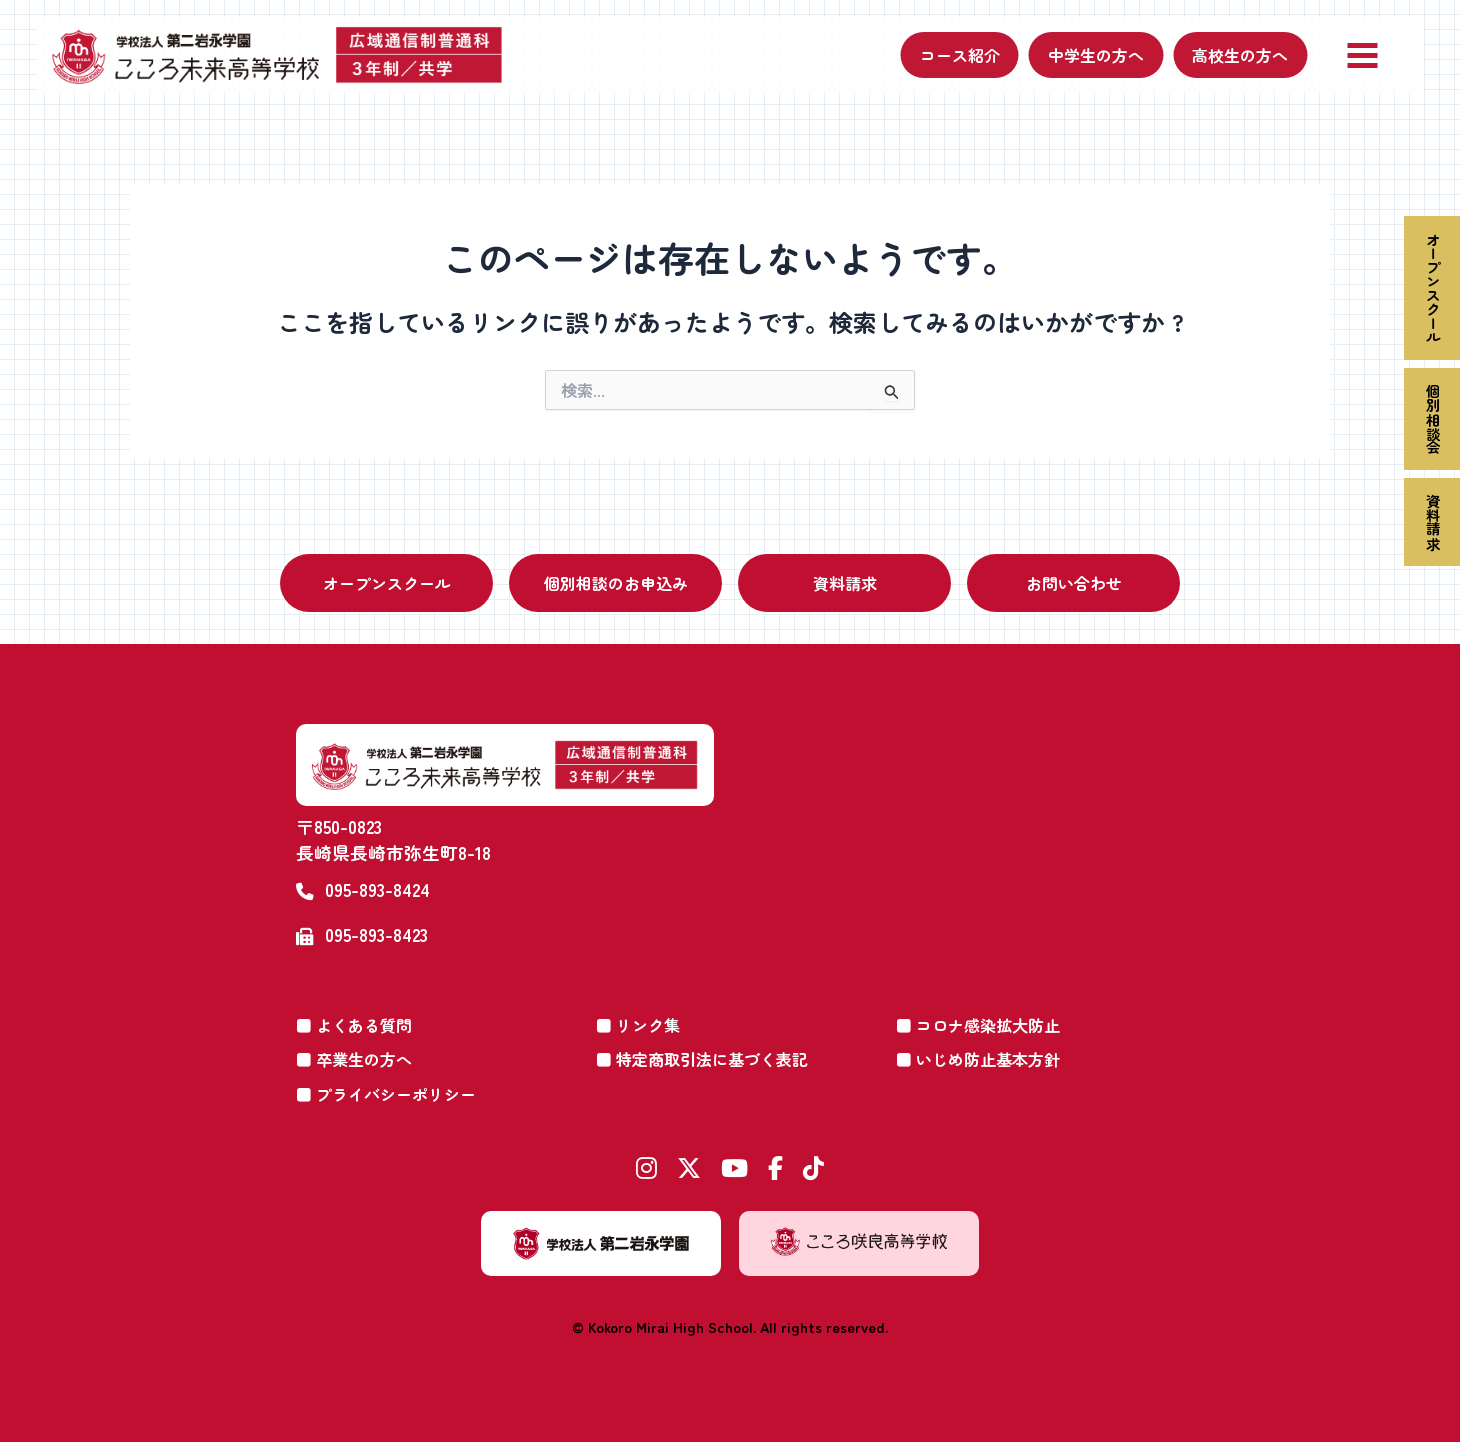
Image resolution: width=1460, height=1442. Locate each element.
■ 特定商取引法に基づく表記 (702, 1059)
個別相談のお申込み (616, 583)
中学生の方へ (1096, 55)
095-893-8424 (377, 889)
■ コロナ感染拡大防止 (978, 1025)
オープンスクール (1432, 288)
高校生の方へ (1240, 55)
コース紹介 (960, 55)
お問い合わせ (1074, 583)
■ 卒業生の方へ (354, 1059)
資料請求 (1432, 522)
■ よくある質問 (354, 1025)
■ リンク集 (638, 1025)
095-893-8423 (376, 934)
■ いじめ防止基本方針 (978, 1059)
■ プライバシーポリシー (386, 1094)
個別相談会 (1432, 419)
